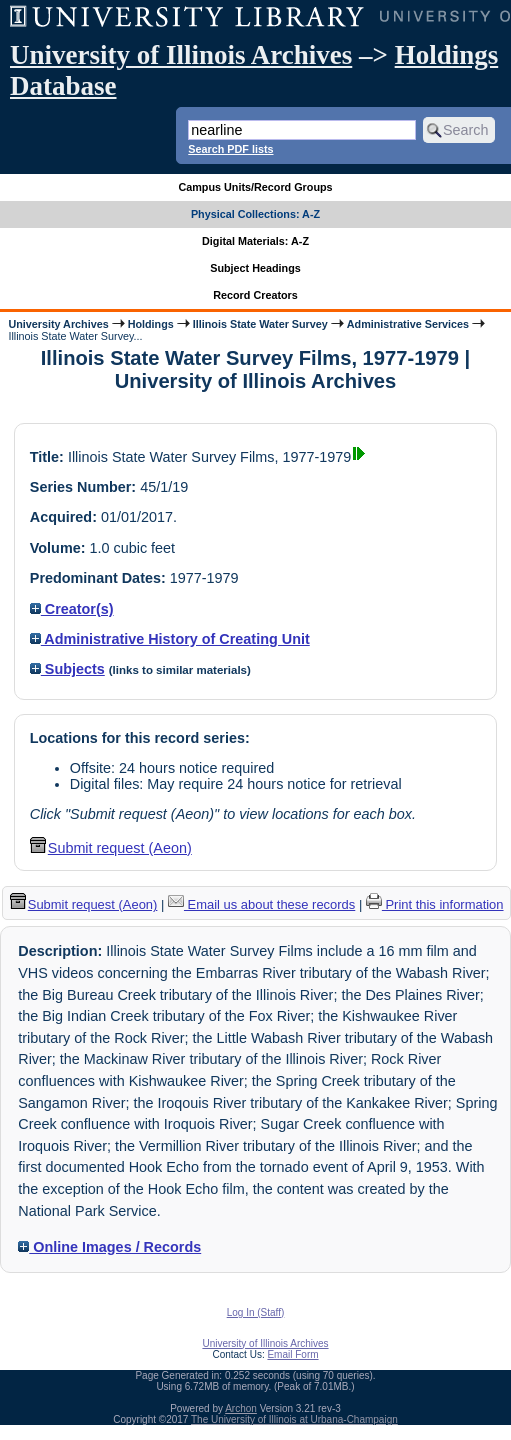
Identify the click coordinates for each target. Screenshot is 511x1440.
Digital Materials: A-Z (255, 241)
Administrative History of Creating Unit (170, 639)
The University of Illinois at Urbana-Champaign (294, 1419)
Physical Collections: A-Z (255, 214)
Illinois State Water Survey (260, 324)
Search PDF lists (230, 149)
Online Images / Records (109, 1247)
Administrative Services (408, 324)
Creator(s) (72, 609)
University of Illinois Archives (181, 55)
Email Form (292, 1354)
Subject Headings (255, 268)
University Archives (58, 324)
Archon (241, 1408)
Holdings (151, 324)
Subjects (67, 669)
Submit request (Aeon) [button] (111, 848)
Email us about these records (261, 904)
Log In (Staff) (256, 1312)
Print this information (435, 904)
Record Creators (255, 295)
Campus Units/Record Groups (255, 187)
